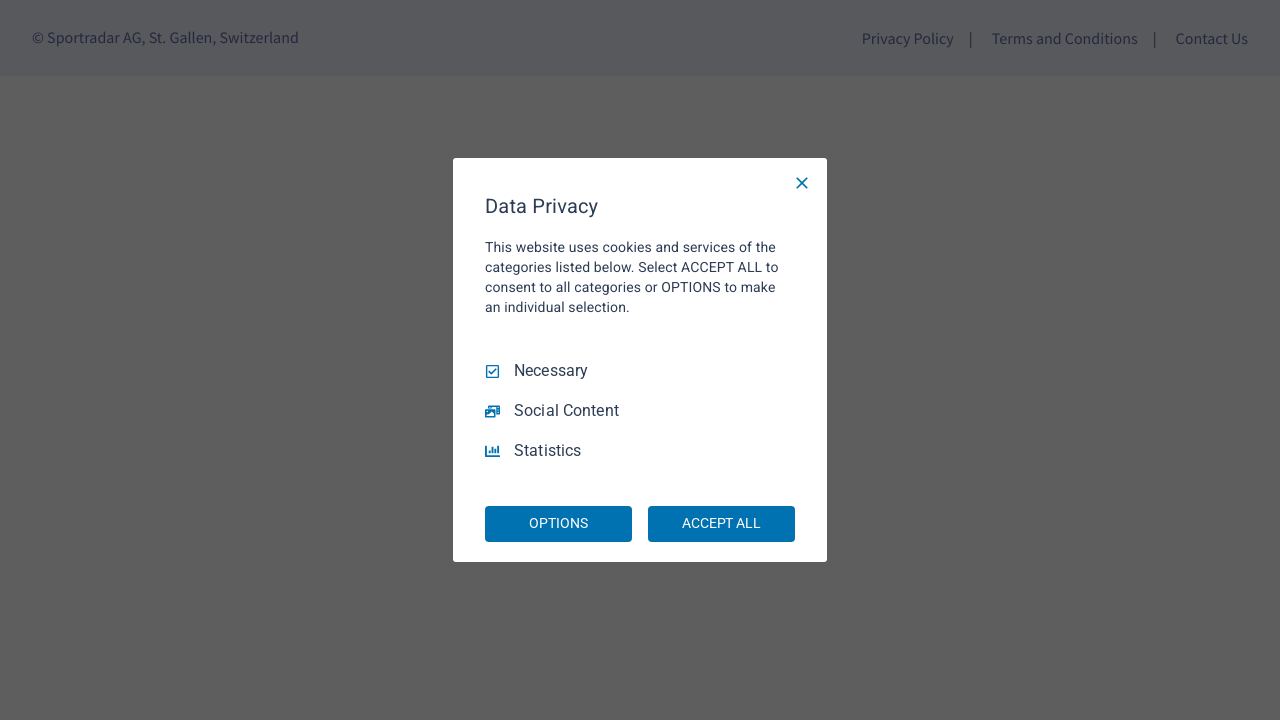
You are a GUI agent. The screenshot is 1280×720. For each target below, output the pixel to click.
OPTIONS (558, 523)
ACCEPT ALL (721, 523)
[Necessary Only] (802, 183)
